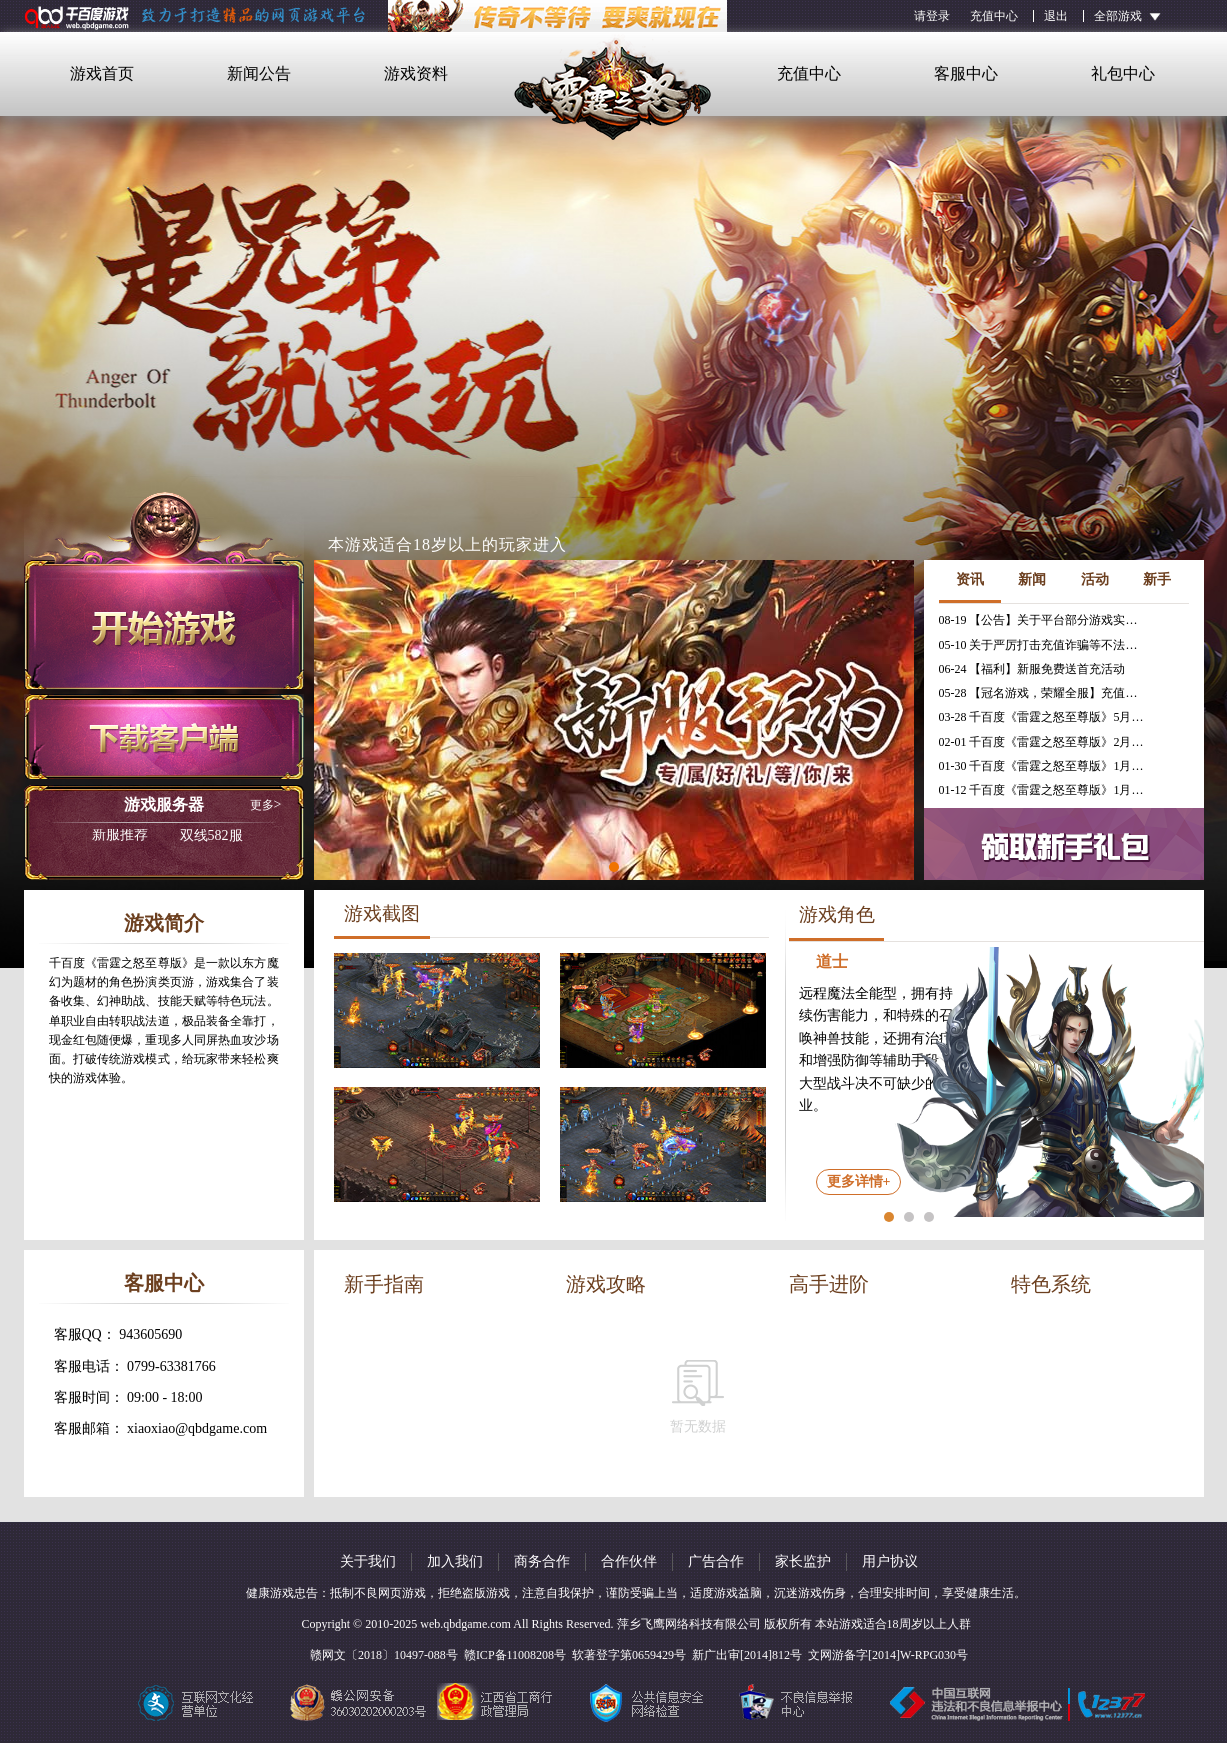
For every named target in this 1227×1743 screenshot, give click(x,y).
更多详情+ (859, 1181)
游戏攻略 (606, 1284)
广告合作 (716, 1561)
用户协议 (890, 1561)
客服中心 (966, 73)
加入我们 (455, 1561)
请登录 (932, 16)
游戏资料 (416, 73)
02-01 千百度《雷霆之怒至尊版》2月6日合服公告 (1044, 742)
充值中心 (994, 16)
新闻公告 (259, 73)
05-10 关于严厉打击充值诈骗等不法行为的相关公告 (1044, 645)
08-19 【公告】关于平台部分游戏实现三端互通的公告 (1044, 620)
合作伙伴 (629, 1561)
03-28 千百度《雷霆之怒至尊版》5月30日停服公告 (1044, 717)
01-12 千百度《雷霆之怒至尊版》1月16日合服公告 (1044, 790)
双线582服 (167, 836)
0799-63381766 (171, 1366)
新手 (1157, 579)
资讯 (970, 579)
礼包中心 (1123, 73)
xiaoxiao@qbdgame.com (197, 1428)
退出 (1056, 16)
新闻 (1032, 579)
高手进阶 (829, 1284)
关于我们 (368, 1561)
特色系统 (1051, 1284)
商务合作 (542, 1561)
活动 (1095, 579)
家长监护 (803, 1561)
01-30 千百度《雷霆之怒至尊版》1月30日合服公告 (1044, 766)
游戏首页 (102, 73)
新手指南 (384, 1284)
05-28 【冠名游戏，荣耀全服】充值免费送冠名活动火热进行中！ (1044, 693)
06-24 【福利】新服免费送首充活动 (1032, 669)
